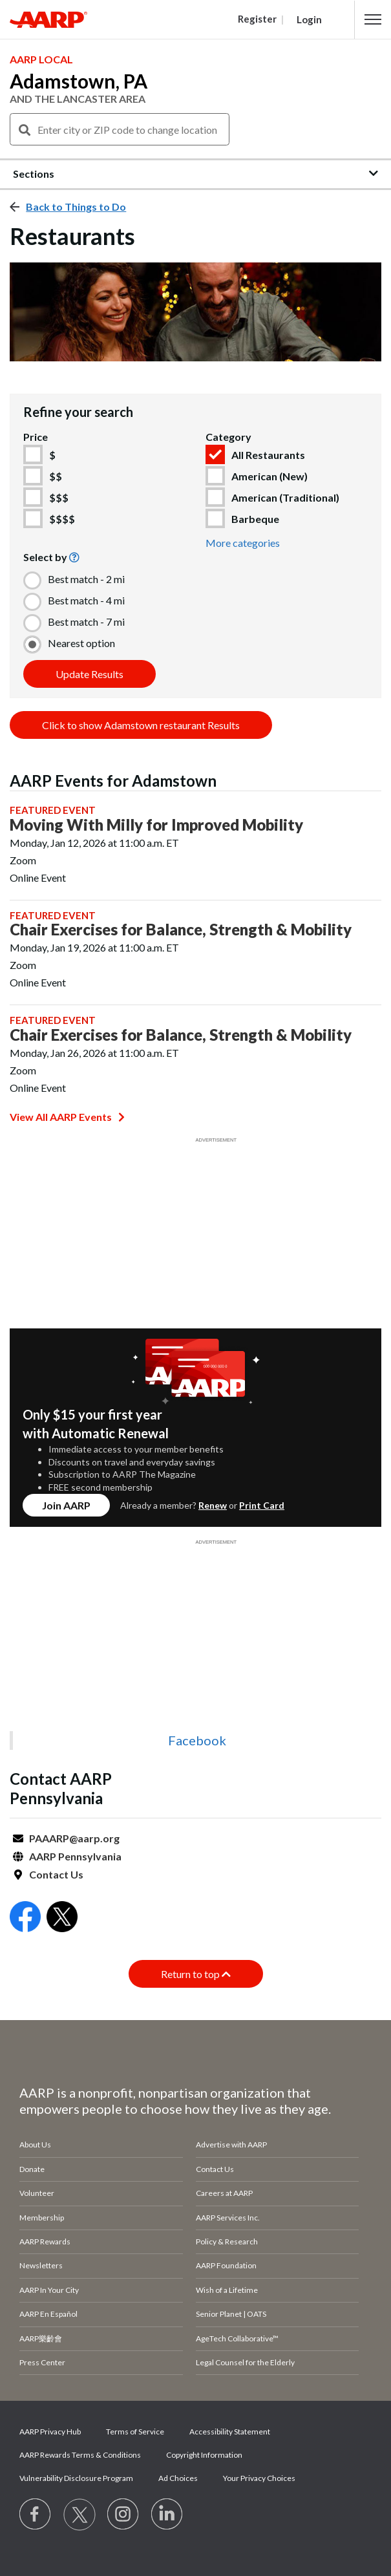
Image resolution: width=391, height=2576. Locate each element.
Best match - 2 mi (86, 579)
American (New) (269, 476)
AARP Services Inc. (228, 2217)
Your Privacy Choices (259, 2478)
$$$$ (62, 519)
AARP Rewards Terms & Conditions (80, 2455)
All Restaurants (268, 455)
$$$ (59, 497)
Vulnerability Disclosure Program (76, 2478)
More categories (243, 543)
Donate (32, 2169)
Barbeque (255, 519)
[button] (373, 19)
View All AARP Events (67, 1117)
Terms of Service (135, 2431)
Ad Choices (178, 2478)
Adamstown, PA (78, 80)
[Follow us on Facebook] (35, 2514)
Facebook (197, 1740)
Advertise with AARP (231, 2144)
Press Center (42, 2362)
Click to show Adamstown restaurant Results (141, 725)
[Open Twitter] (62, 1918)
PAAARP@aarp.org (74, 1838)
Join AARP (66, 1505)
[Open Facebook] (25, 1918)
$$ (55, 476)
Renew (212, 1505)
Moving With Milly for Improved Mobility (156, 825)
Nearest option (81, 643)
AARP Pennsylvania (75, 1856)
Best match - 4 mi (86, 600)
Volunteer (36, 2193)
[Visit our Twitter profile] (79, 2514)
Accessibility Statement (229, 2431)
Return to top (196, 1974)
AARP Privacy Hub (50, 2431)
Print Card (261, 1505)
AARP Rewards (44, 2241)
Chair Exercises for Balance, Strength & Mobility (181, 930)
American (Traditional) (285, 497)
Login (309, 19)
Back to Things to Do (76, 206)
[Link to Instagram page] (123, 2514)
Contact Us (56, 1874)
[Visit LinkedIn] (167, 2514)
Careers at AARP (224, 2193)
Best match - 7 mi (86, 621)
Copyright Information (204, 2455)
